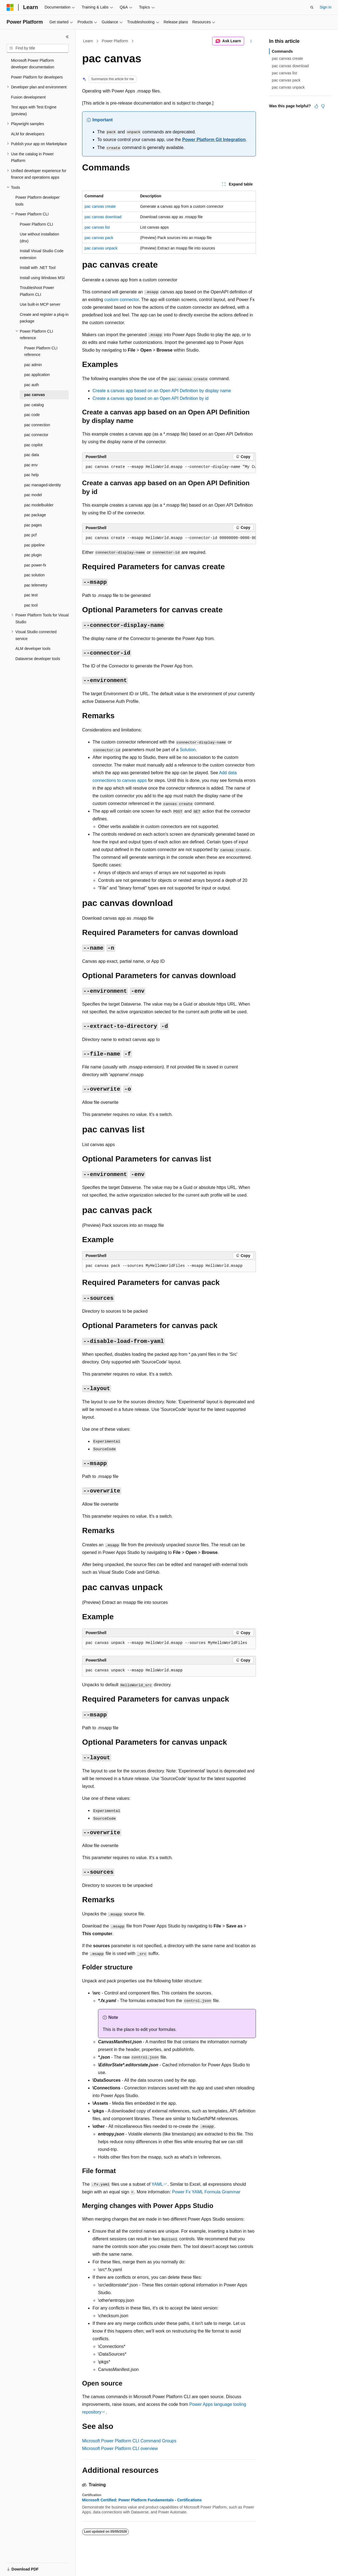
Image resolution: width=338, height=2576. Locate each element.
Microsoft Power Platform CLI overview (120, 2448)
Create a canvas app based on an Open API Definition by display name (162, 390)
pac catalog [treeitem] (34, 405)
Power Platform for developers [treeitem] (37, 77)
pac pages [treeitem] (33, 525)
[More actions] (251, 41)
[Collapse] (67, 37)
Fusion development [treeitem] (28, 97)
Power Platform (115, 41)
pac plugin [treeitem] (33, 555)
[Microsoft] (10, 7)
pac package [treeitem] (35, 515)
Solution (188, 749)
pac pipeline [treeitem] (34, 545)
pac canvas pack (99, 237)
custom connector (121, 299)
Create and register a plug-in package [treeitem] (44, 318)
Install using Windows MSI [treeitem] (42, 278)
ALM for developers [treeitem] (27, 134)
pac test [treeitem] (31, 595)
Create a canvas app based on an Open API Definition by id (151, 398)
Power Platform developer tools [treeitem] (37, 200)
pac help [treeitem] (31, 475)
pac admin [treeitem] (33, 365)
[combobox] (38, 48)
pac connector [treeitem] (36, 435)
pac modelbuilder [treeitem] (39, 505)
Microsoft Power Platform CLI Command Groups (129, 2440)
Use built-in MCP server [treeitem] (40, 304)
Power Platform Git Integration (214, 139)
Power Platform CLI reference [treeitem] (40, 351)
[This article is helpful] (316, 106)
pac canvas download (103, 217)
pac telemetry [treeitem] (35, 585)
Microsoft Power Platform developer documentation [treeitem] (32, 63)
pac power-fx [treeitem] (35, 565)
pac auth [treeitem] (31, 385)
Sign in (325, 7)
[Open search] (311, 7)
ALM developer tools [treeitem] (33, 648)
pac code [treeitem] (32, 415)
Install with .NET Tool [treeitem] (37, 267)
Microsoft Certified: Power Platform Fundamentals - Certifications (142, 2500)
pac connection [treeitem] (37, 425)
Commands (282, 51)
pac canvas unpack (101, 248)
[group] (169, 467)
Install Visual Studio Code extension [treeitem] (41, 254)
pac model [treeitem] (33, 495)
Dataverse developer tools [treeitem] (37, 658)
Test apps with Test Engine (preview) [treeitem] (34, 110)
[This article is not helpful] (323, 106)
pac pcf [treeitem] (30, 535)
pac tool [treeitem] (31, 605)
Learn (88, 41)
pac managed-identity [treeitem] (42, 485)
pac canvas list (97, 227)
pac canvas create (100, 206)
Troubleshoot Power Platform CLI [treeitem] (37, 291)
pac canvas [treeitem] (34, 394)
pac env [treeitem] (31, 465)
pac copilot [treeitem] (33, 445)
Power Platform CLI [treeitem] (36, 224)
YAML (157, 2184)
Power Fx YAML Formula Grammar (206, 2192)
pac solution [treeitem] (34, 575)
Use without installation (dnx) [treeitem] (39, 237)
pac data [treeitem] (31, 455)
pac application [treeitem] (37, 374)
